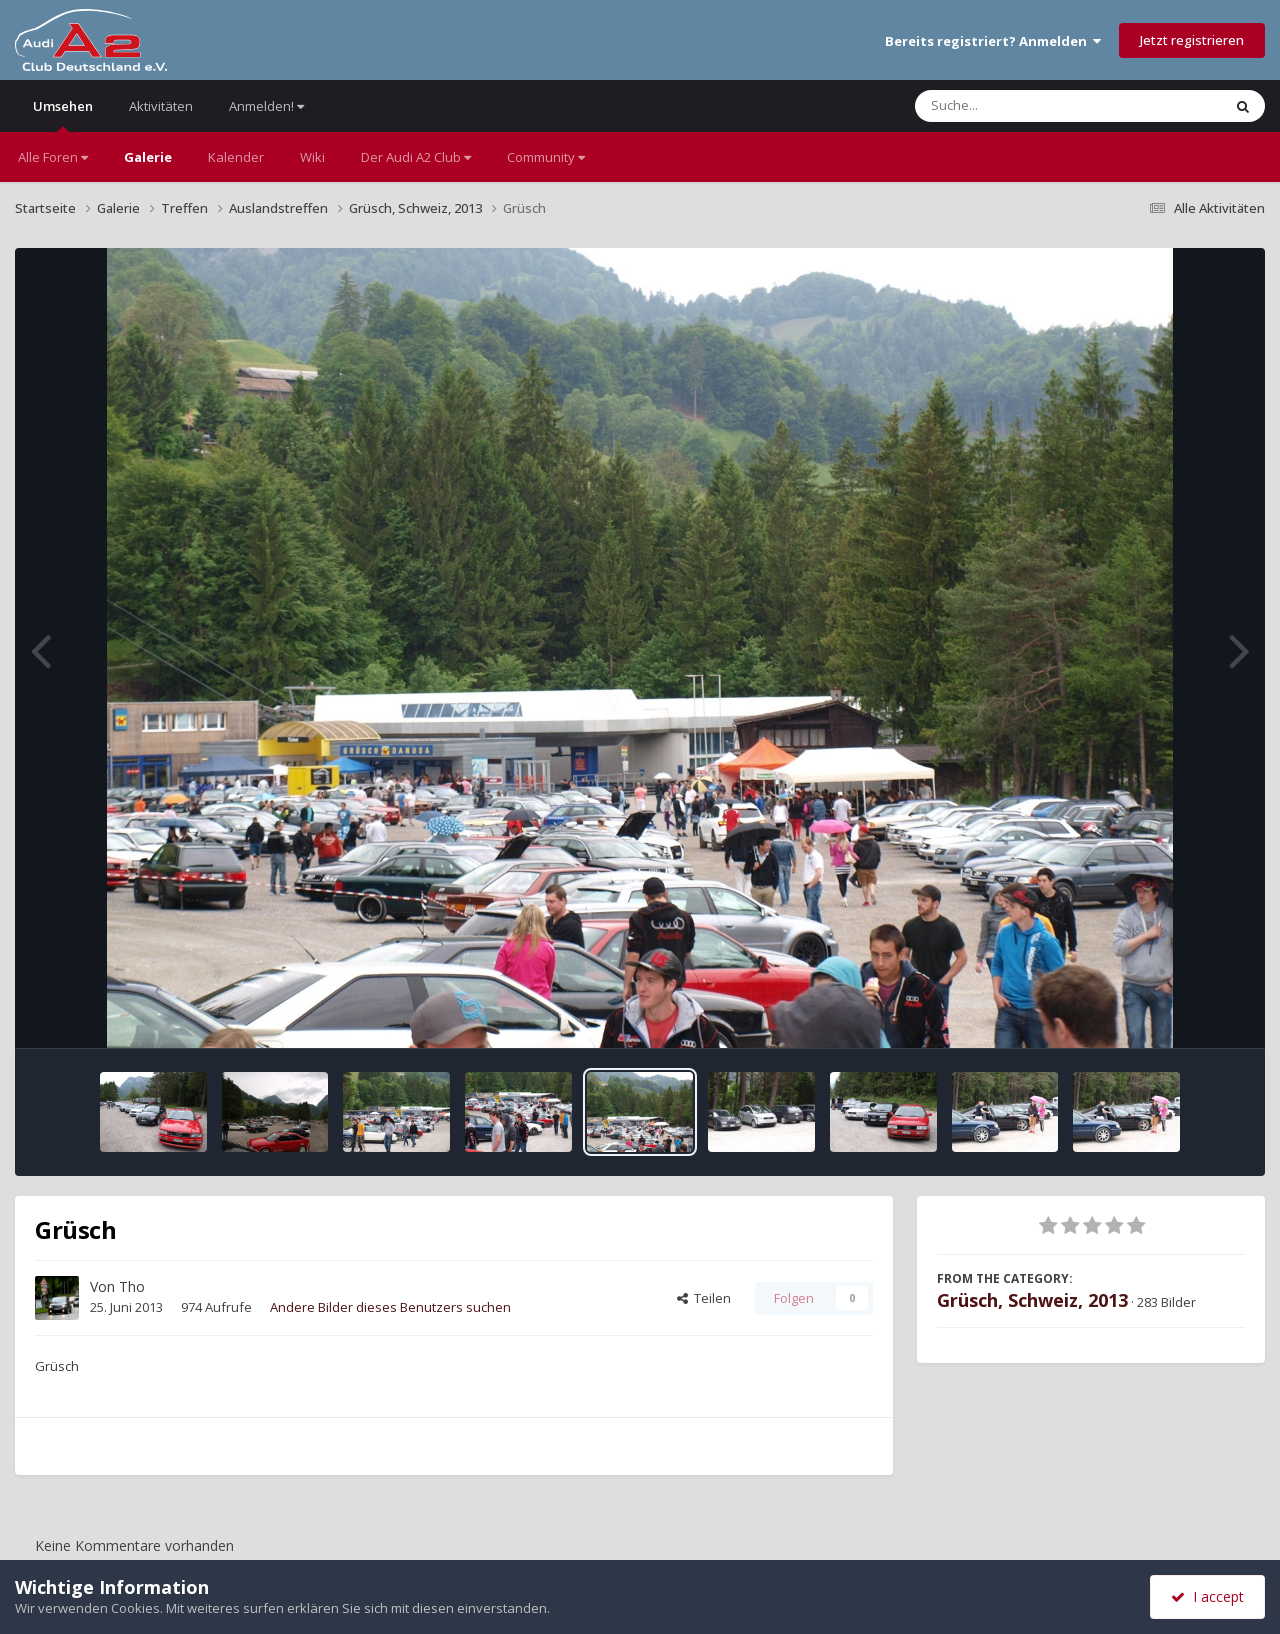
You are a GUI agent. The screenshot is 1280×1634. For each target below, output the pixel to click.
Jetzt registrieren (1192, 40)
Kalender (236, 157)
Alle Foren (53, 157)
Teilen (704, 1298)
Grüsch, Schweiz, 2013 (1032, 1300)
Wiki (312, 157)
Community (546, 157)
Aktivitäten (161, 106)
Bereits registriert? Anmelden (993, 41)
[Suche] (1027, 106)
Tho (132, 1286)
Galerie (148, 157)
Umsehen (63, 114)
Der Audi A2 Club (416, 157)
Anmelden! (266, 106)
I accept (1207, 1596)
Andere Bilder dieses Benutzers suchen (390, 1307)
